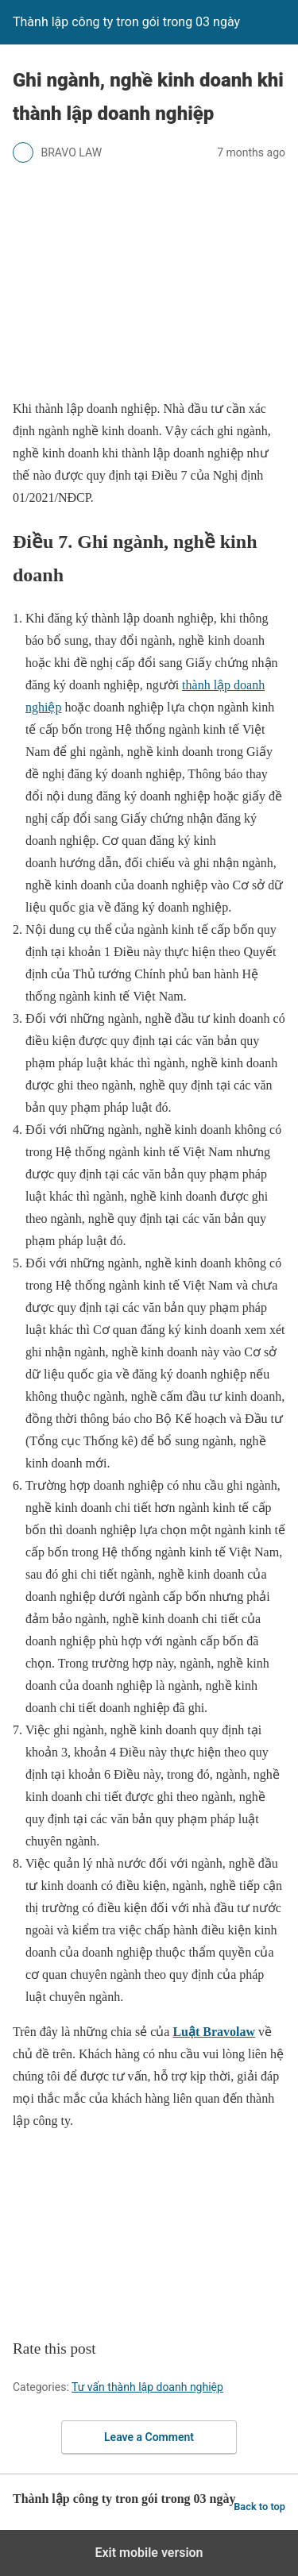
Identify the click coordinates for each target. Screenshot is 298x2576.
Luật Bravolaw (213, 2031)
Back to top (259, 2506)
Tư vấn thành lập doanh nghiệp (147, 2387)
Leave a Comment (149, 2437)
